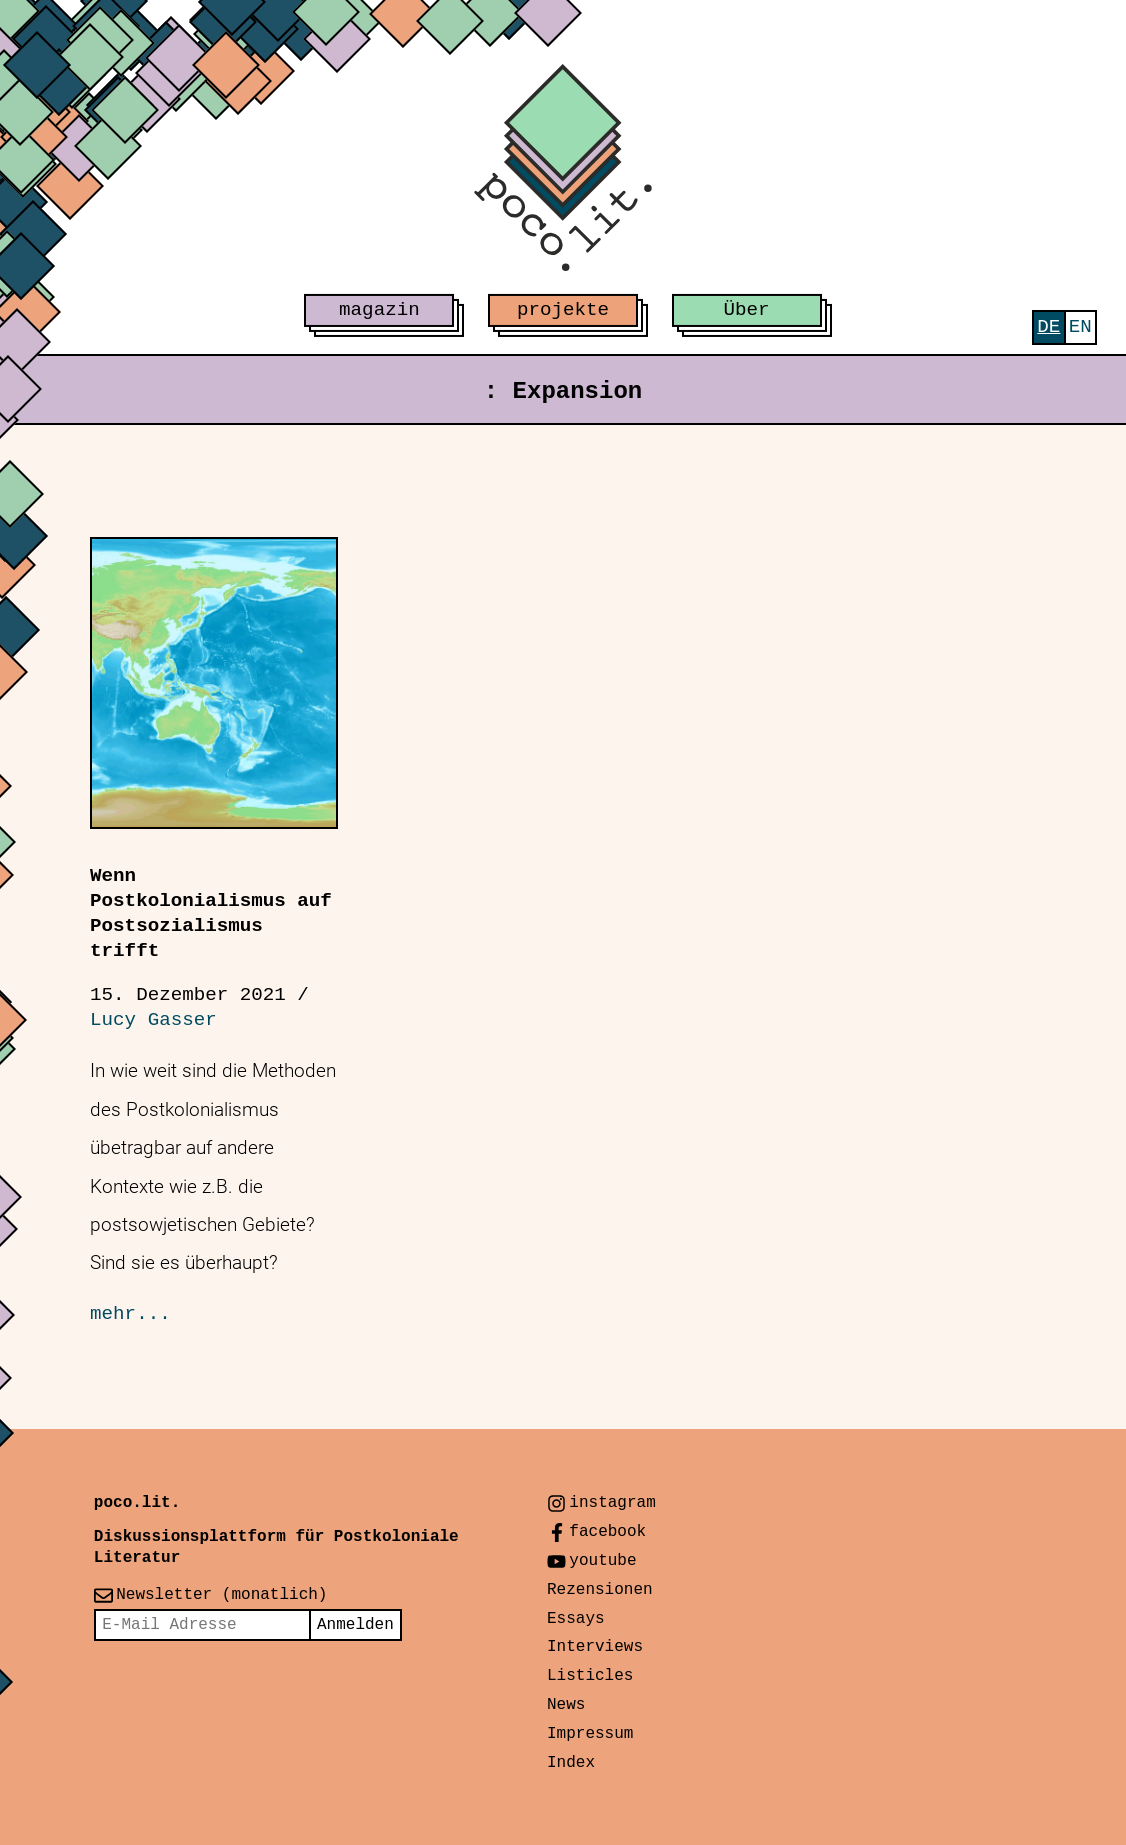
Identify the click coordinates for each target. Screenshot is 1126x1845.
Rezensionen (600, 1590)
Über (747, 310)
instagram (612, 1503)
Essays (576, 1619)
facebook (607, 1532)
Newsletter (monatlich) (221, 1595)
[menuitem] (1048, 327)
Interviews (595, 1647)
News (566, 1705)
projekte (563, 310)
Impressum (590, 1734)
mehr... (130, 1314)
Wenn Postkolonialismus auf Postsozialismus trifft (211, 913)
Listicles (590, 1676)
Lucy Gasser (153, 1020)
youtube (602, 1561)
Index (571, 1763)
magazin (379, 310)
